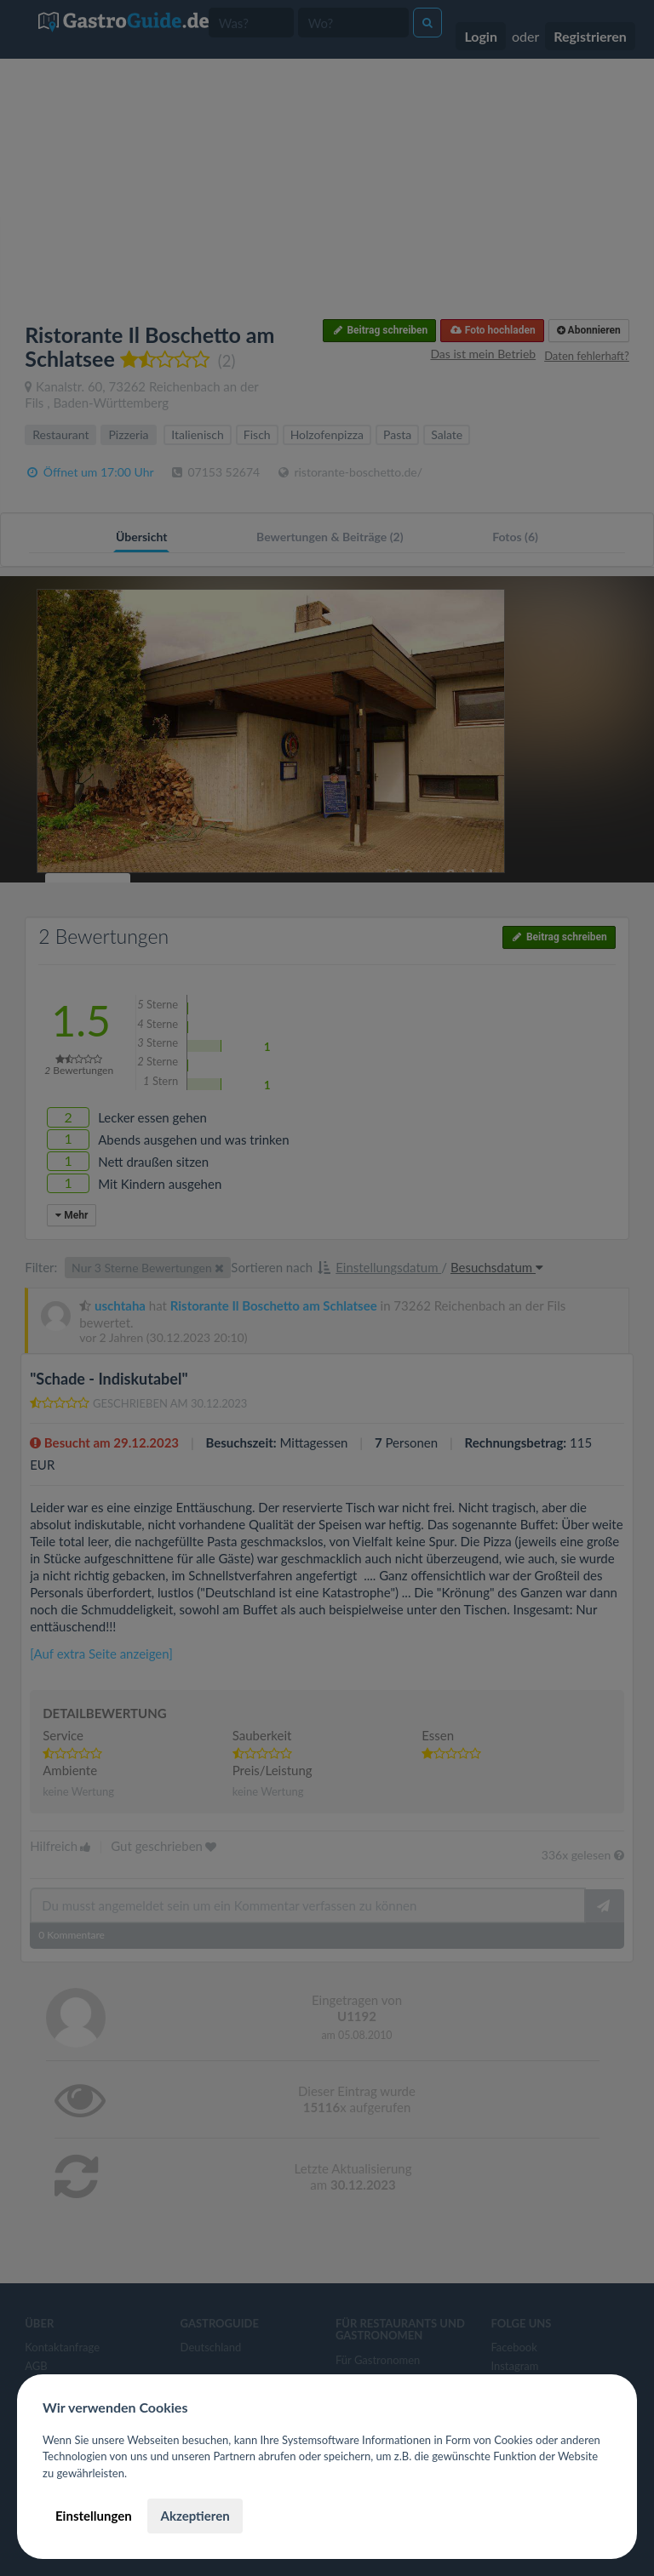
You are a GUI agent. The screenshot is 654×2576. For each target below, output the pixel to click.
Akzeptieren (194, 2515)
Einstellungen (93, 2515)
